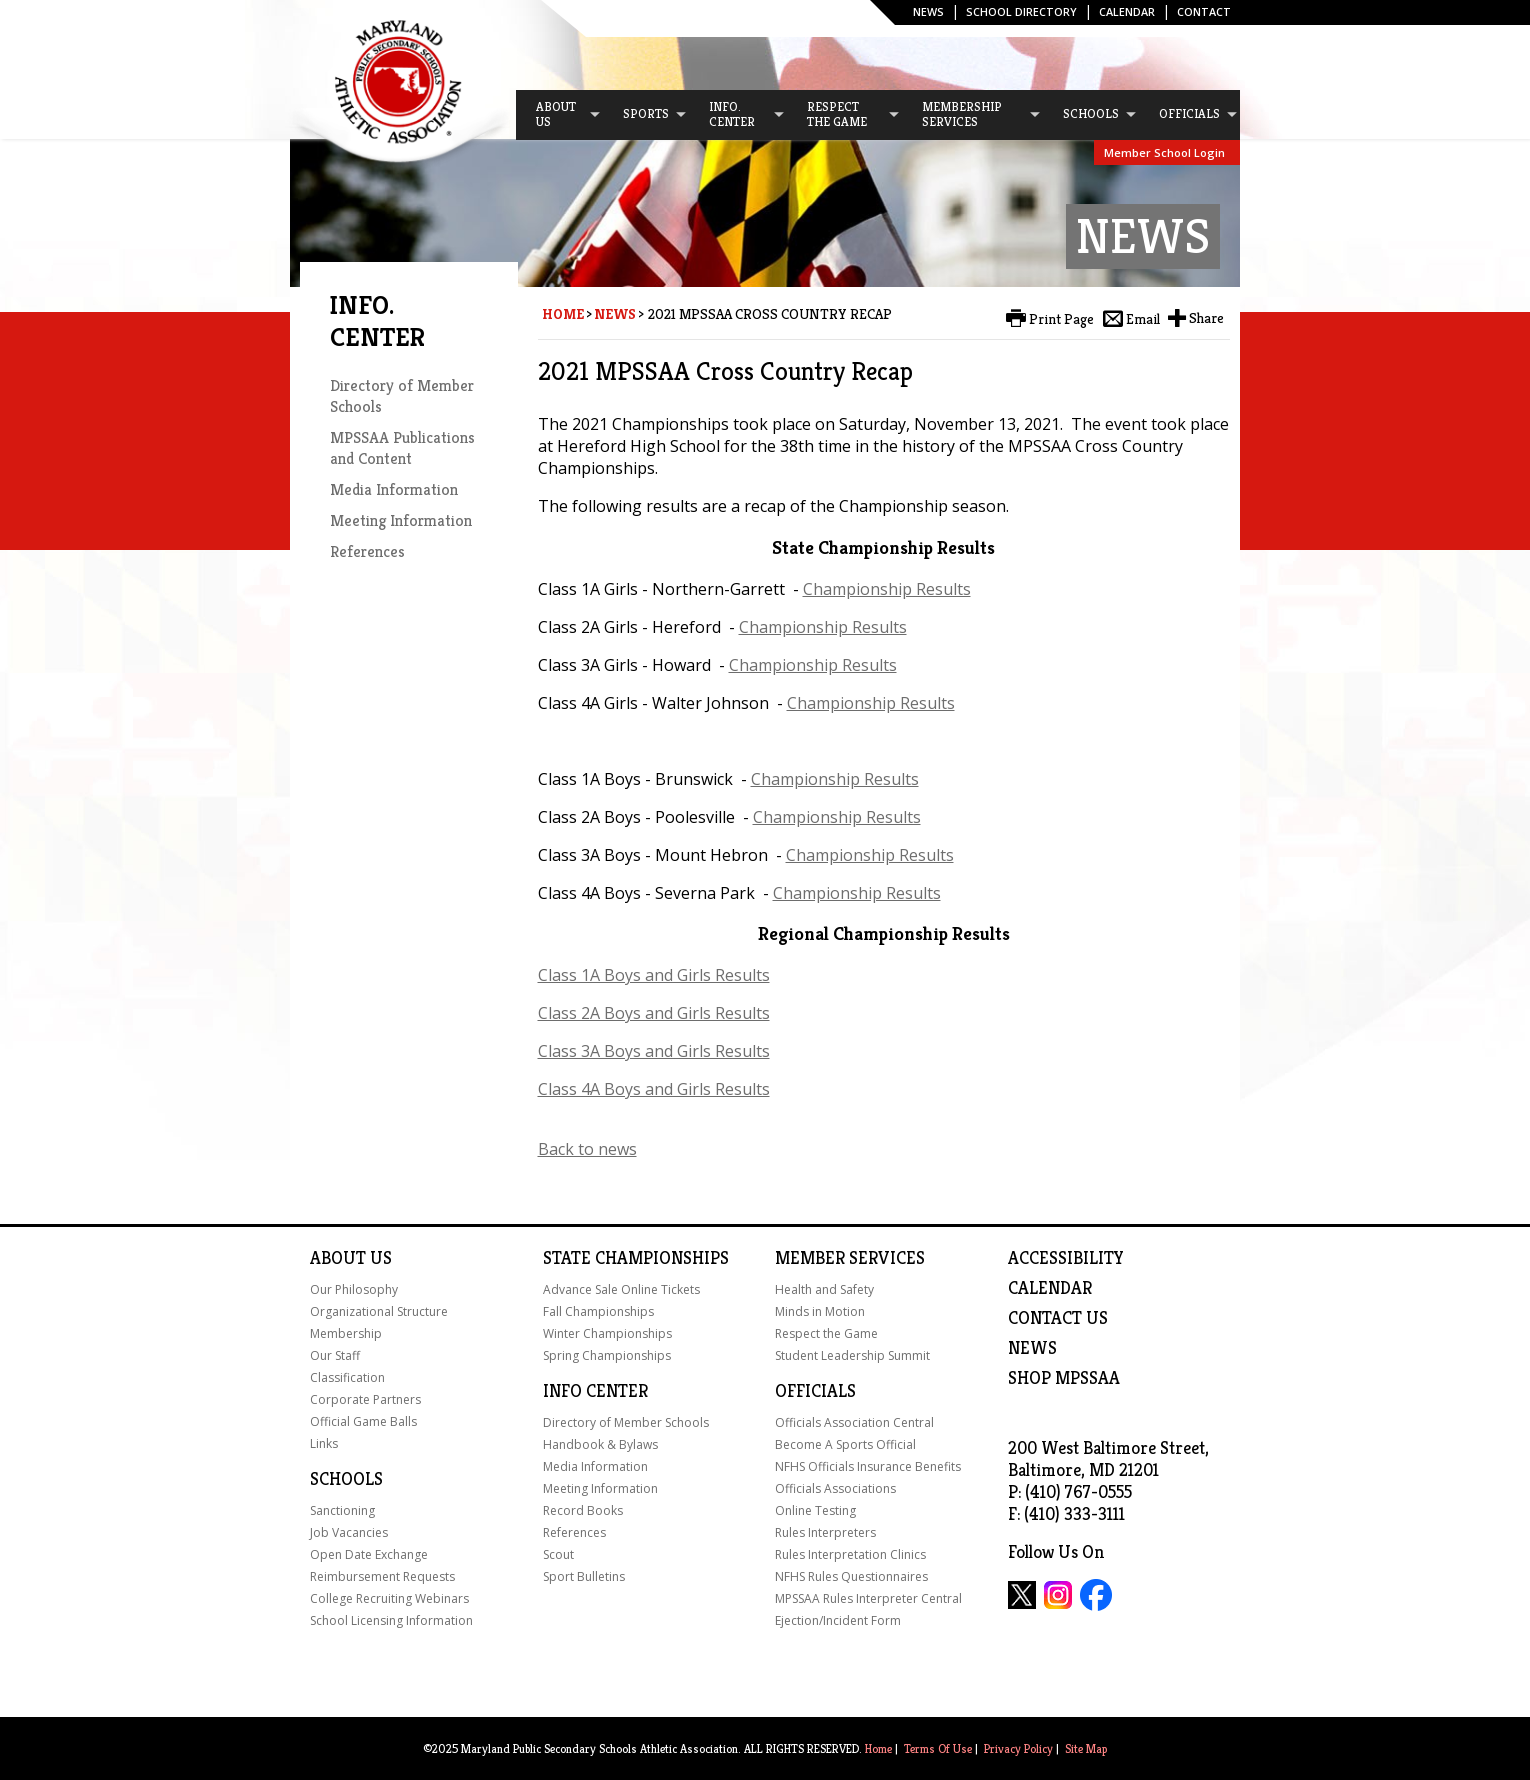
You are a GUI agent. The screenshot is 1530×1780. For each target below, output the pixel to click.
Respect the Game (826, 1333)
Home (563, 314)
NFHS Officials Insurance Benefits (868, 1466)
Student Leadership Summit (852, 1355)
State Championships (636, 1258)
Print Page (1061, 319)
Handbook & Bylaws (600, 1444)
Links (324, 1443)
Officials (815, 1391)
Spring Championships (607, 1355)
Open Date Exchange (369, 1554)
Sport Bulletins (584, 1576)
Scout (558, 1554)
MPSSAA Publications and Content (402, 448)
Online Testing (815, 1510)
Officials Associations (835, 1488)
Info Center (595, 1391)
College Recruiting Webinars (389, 1598)
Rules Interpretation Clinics (850, 1554)
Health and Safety (824, 1289)
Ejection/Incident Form (838, 1620)
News (928, 11)
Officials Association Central (854, 1422)
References (367, 551)
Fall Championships (598, 1311)
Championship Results (887, 589)
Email (1143, 319)
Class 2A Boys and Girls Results (654, 1013)
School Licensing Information (391, 1620)
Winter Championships (607, 1333)
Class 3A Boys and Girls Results (654, 1051)
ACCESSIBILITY (1066, 1258)
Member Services (850, 1258)
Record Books (583, 1510)
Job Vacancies (349, 1532)
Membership (346, 1333)
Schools (346, 1479)
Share (1206, 318)
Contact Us (1058, 1318)
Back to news (587, 1149)
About (338, 1258)
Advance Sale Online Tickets (621, 1289)
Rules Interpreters (825, 1532)
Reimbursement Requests (382, 1576)
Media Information (394, 489)
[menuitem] (559, 115)
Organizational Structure (379, 1311)
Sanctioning (342, 1510)
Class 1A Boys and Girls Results (654, 975)
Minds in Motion (820, 1311)
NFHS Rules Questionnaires (851, 1576)
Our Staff (335, 1355)
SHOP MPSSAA (1064, 1378)
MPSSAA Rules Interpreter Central (868, 1598)
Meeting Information (401, 520)
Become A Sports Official (845, 1444)
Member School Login (1164, 152)
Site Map (1086, 1748)
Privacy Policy (1018, 1748)
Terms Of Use (938, 1748)
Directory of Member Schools (626, 1422)
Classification (347, 1377)
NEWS (1032, 1348)
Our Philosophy (354, 1289)
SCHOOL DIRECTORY (1021, 11)
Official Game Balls (363, 1421)
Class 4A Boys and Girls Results (654, 1089)
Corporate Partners (365, 1399)
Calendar (1127, 11)
